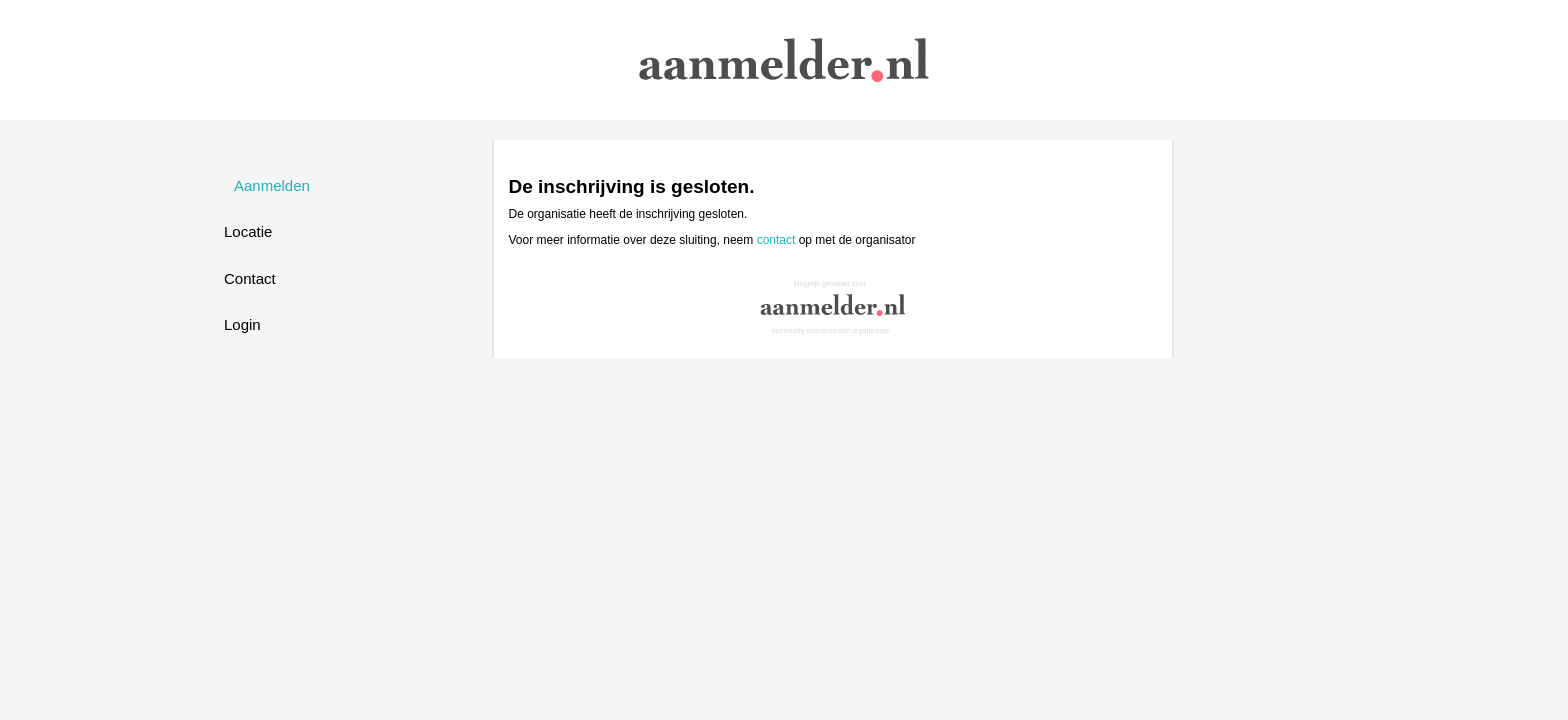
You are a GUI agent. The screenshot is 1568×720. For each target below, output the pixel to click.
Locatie (248, 231)
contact (776, 240)
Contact (250, 278)
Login (242, 324)
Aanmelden (272, 185)
